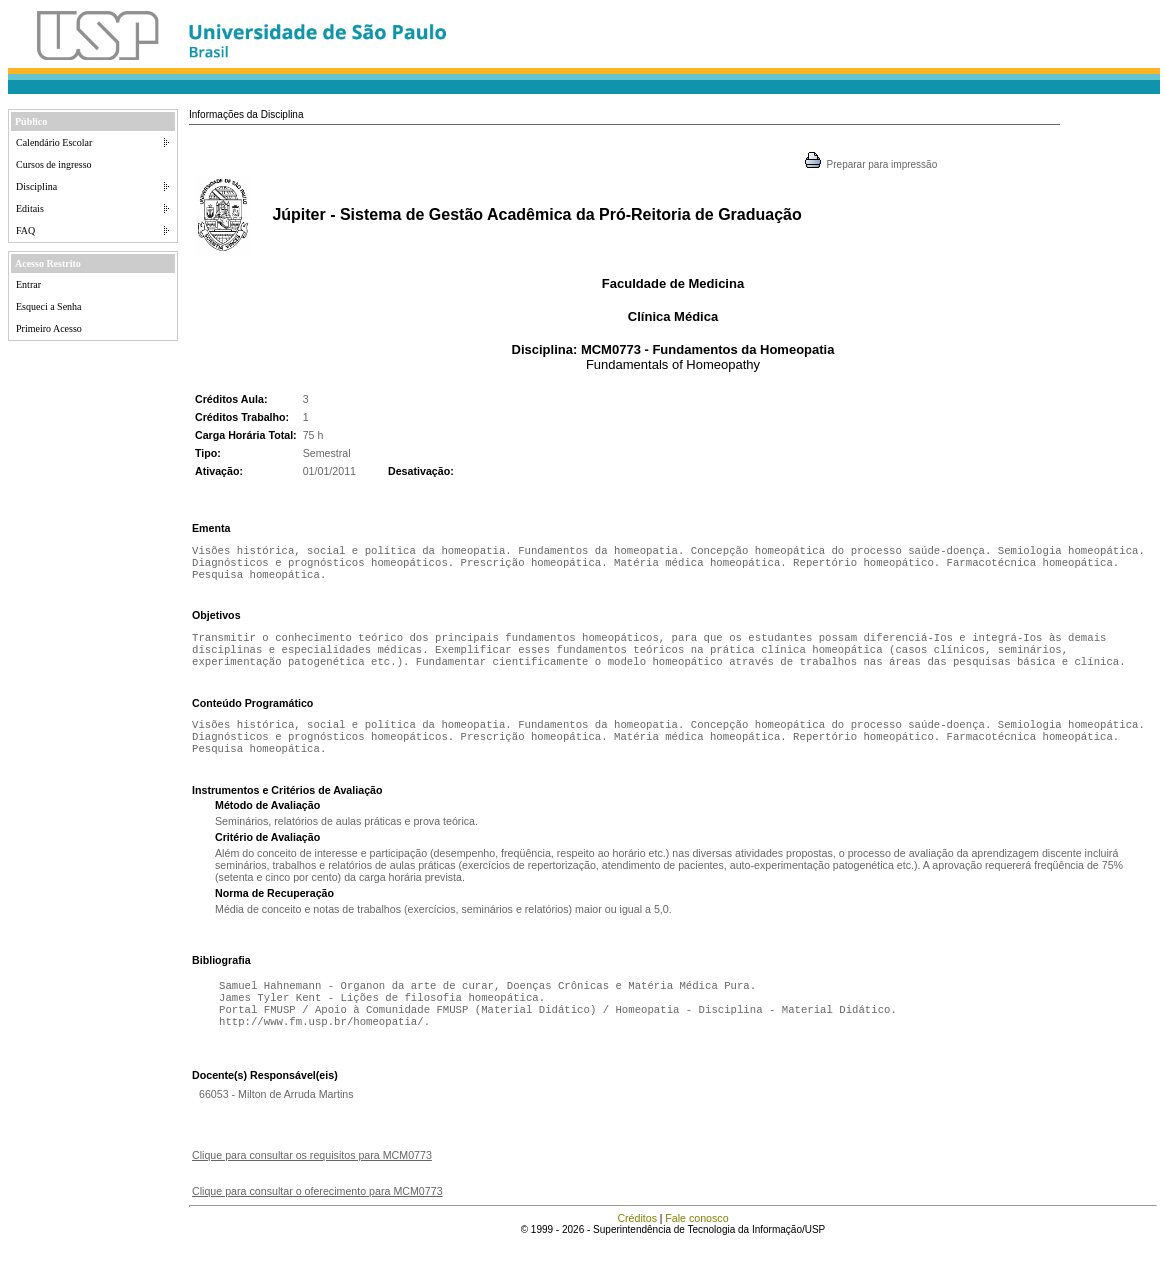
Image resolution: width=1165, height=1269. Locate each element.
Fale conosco (696, 1244)
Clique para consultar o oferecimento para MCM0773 (317, 1217)
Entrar (28, 284)
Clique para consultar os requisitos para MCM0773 (312, 1181)
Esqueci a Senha (49, 306)
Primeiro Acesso (49, 328)
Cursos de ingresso (54, 164)
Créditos (637, 1244)
